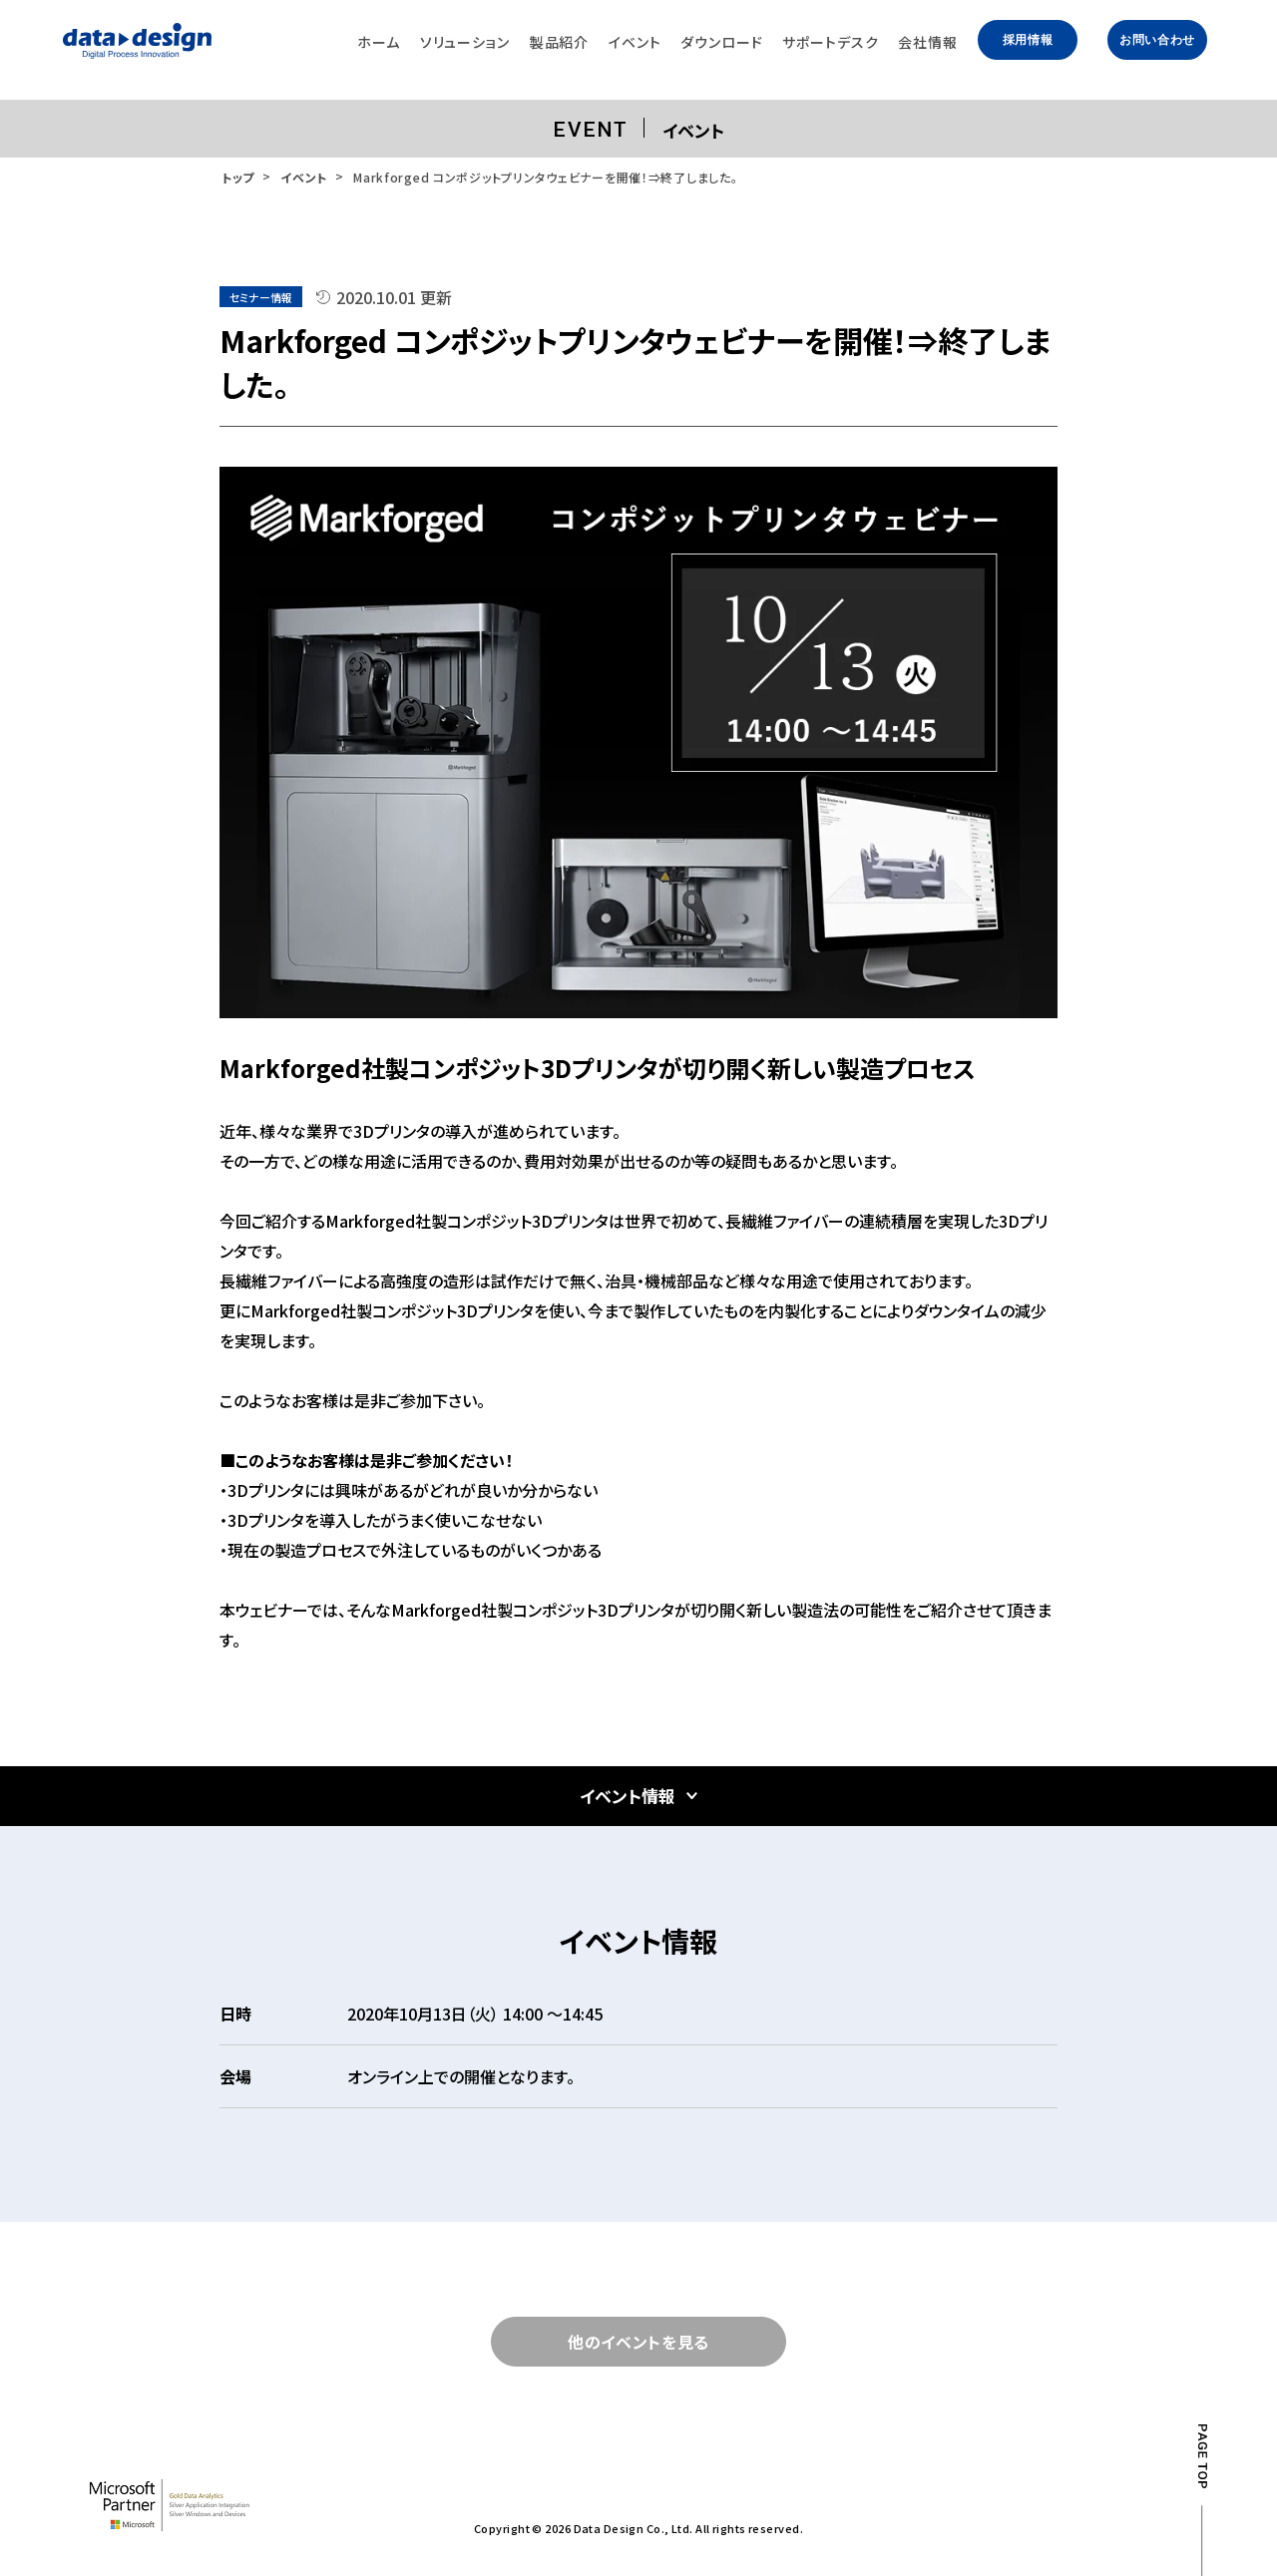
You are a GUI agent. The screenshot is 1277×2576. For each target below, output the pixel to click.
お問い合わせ (1157, 40)
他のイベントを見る (638, 2342)
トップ (237, 177)
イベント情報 (627, 1795)
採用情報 (1028, 40)
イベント (303, 177)
